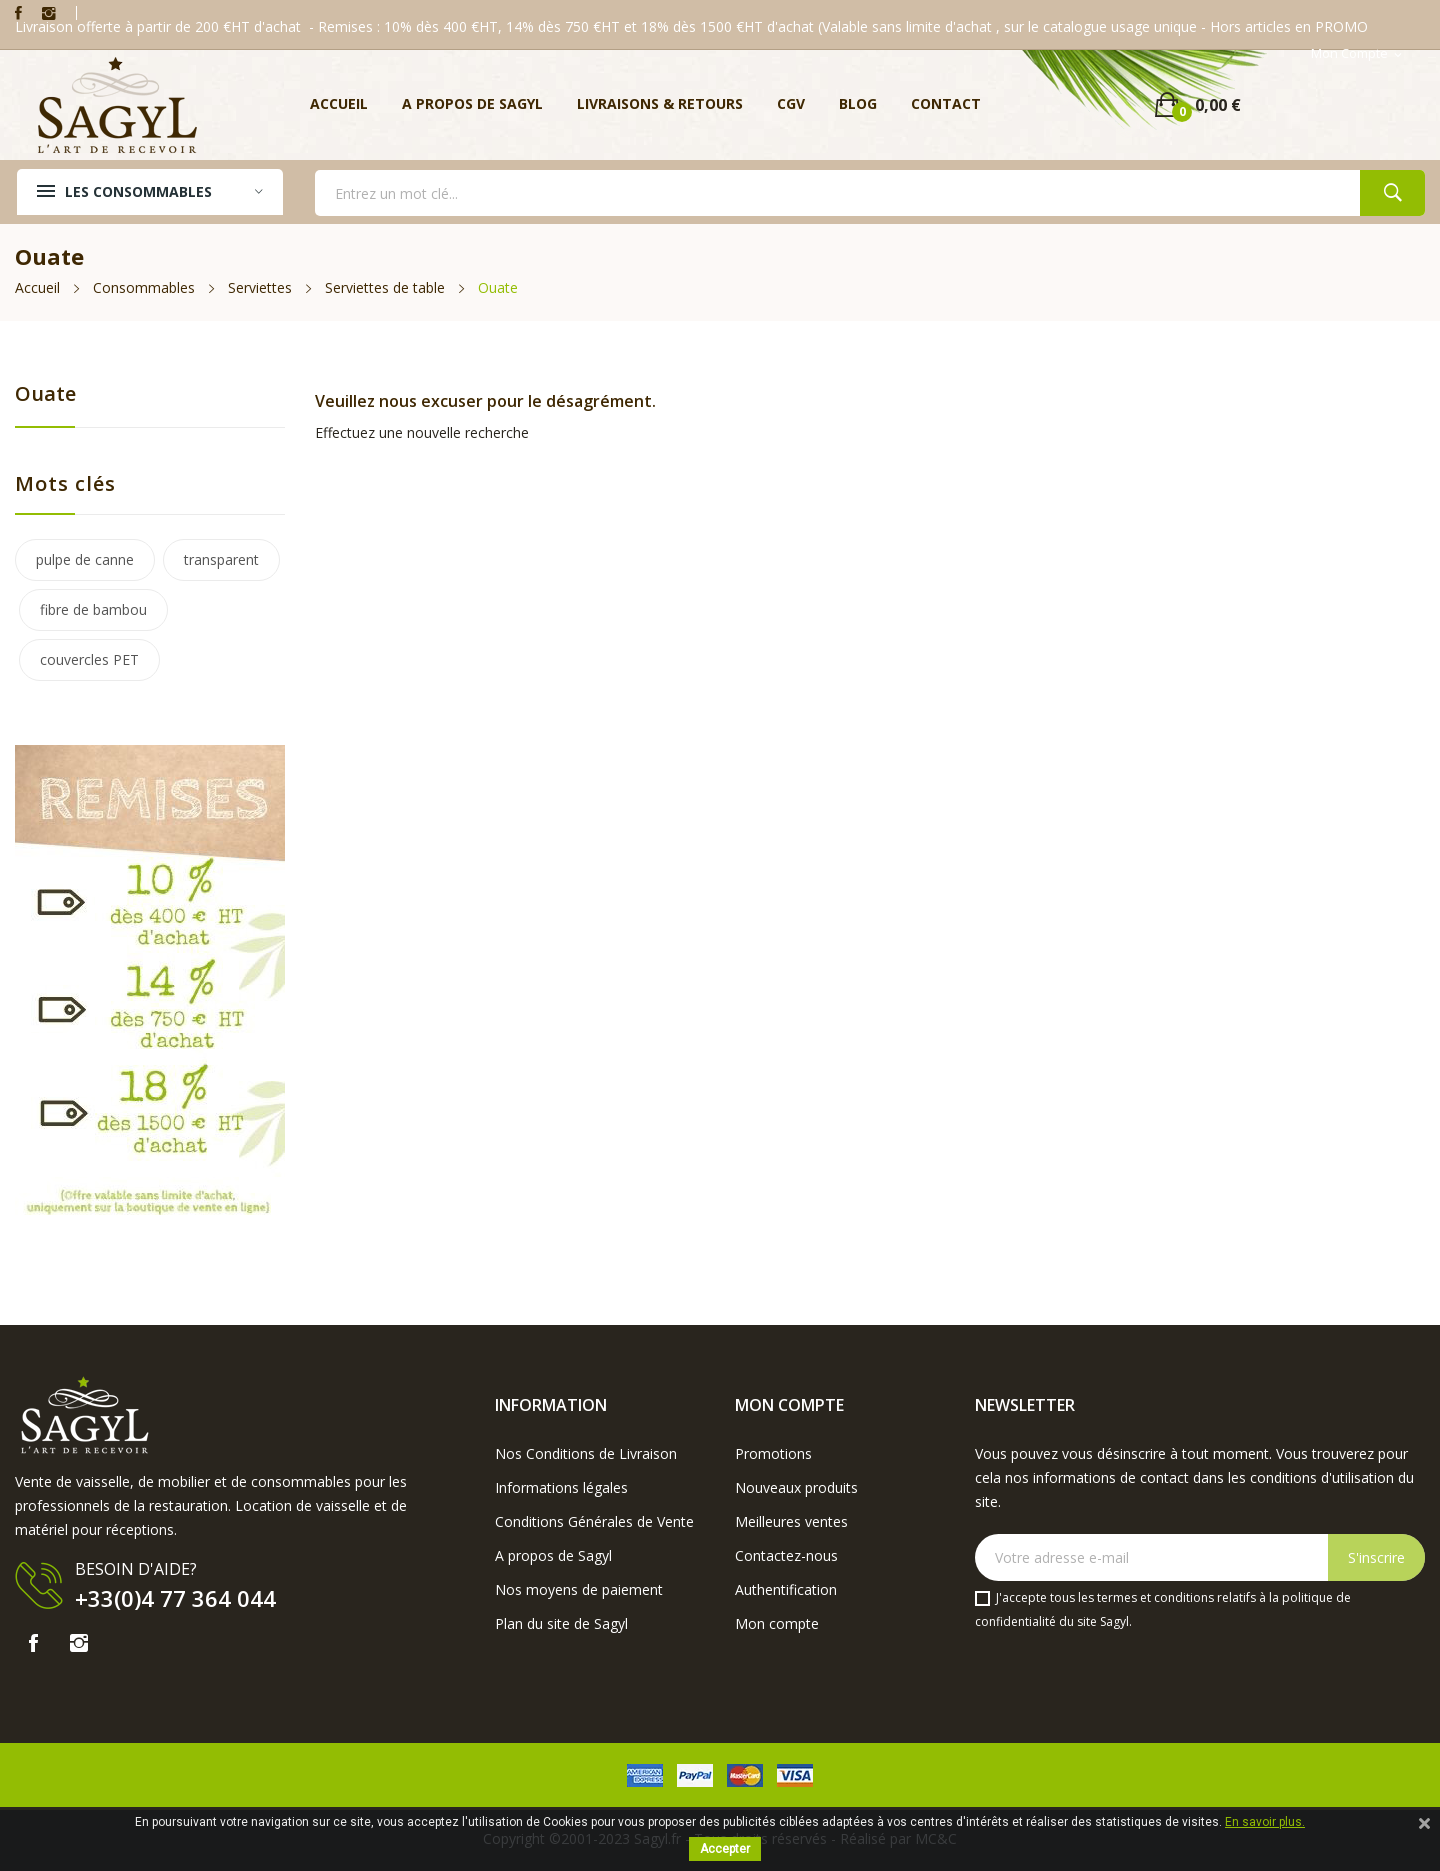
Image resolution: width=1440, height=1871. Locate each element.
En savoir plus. (1265, 1822)
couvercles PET (89, 659)
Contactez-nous (786, 1555)
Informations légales (561, 1487)
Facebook (18, 13)
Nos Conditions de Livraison (586, 1453)
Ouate (45, 394)
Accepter (725, 1849)
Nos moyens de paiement (579, 1589)
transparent (221, 559)
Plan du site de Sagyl (561, 1623)
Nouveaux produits (796, 1487)
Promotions (773, 1453)
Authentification (786, 1589)
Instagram (49, 13)
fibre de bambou (93, 609)
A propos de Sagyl (553, 1555)
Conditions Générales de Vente (594, 1521)
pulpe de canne (85, 559)
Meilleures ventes (791, 1521)
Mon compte (777, 1623)
